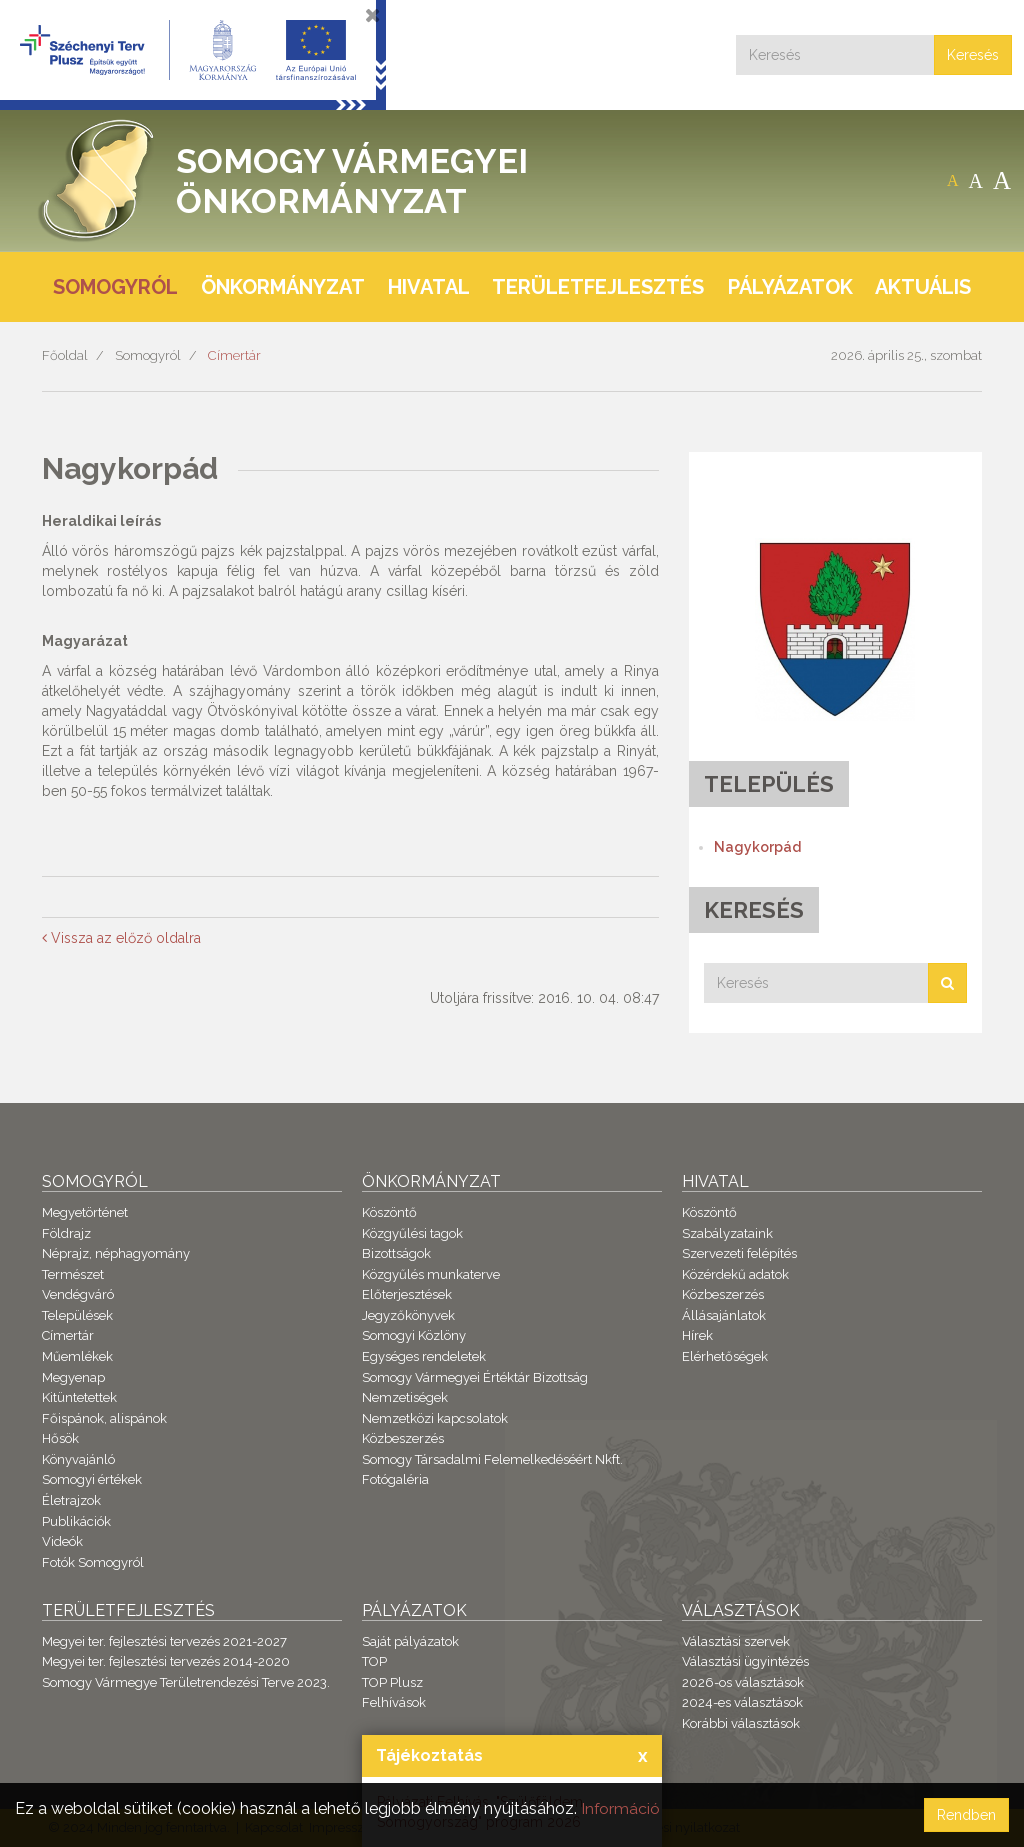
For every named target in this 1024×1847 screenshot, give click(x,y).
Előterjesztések (407, 1294)
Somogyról (148, 355)
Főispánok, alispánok (104, 1418)
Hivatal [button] (429, 287)
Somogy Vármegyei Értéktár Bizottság (475, 1377)
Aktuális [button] (923, 287)
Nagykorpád (757, 847)
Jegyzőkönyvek (408, 1315)
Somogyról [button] (115, 287)
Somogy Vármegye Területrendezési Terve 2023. (186, 1682)
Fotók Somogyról (93, 1562)
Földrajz (66, 1233)
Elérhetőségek (725, 1356)
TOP (374, 1661)
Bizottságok (396, 1253)
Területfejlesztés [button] (598, 287)
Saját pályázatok (410, 1641)
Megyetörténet (85, 1212)
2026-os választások (743, 1682)
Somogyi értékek (92, 1479)
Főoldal (65, 355)
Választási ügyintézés (745, 1661)
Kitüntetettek (79, 1397)
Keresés (973, 55)
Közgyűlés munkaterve (431, 1274)
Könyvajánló (78, 1459)
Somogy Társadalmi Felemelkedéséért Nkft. (492, 1459)
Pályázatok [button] (790, 287)
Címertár (234, 355)
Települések (77, 1315)
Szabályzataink (727, 1233)
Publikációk (76, 1521)
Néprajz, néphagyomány (116, 1253)
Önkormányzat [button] (283, 287)
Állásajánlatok (724, 1315)
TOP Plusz (392, 1682)
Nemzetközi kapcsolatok (435, 1418)
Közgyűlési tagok (412, 1233)
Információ (621, 1808)
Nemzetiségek (405, 1397)
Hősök (60, 1438)
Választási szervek (736, 1641)
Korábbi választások (741, 1723)
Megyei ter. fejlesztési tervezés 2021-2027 (164, 1641)
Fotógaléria (395, 1479)
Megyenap (73, 1377)
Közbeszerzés (403, 1438)
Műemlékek (77, 1356)
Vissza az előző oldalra (121, 938)
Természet (73, 1274)
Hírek (697, 1335)
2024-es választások (742, 1702)
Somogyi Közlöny (414, 1335)
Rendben (966, 1815)
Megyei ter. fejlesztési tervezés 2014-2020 (166, 1661)
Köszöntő (389, 1212)
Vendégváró (78, 1294)
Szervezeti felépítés (739, 1253)
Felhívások (394, 1702)
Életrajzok (71, 1500)
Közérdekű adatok (735, 1274)
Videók (62, 1541)
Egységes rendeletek (424, 1356)
